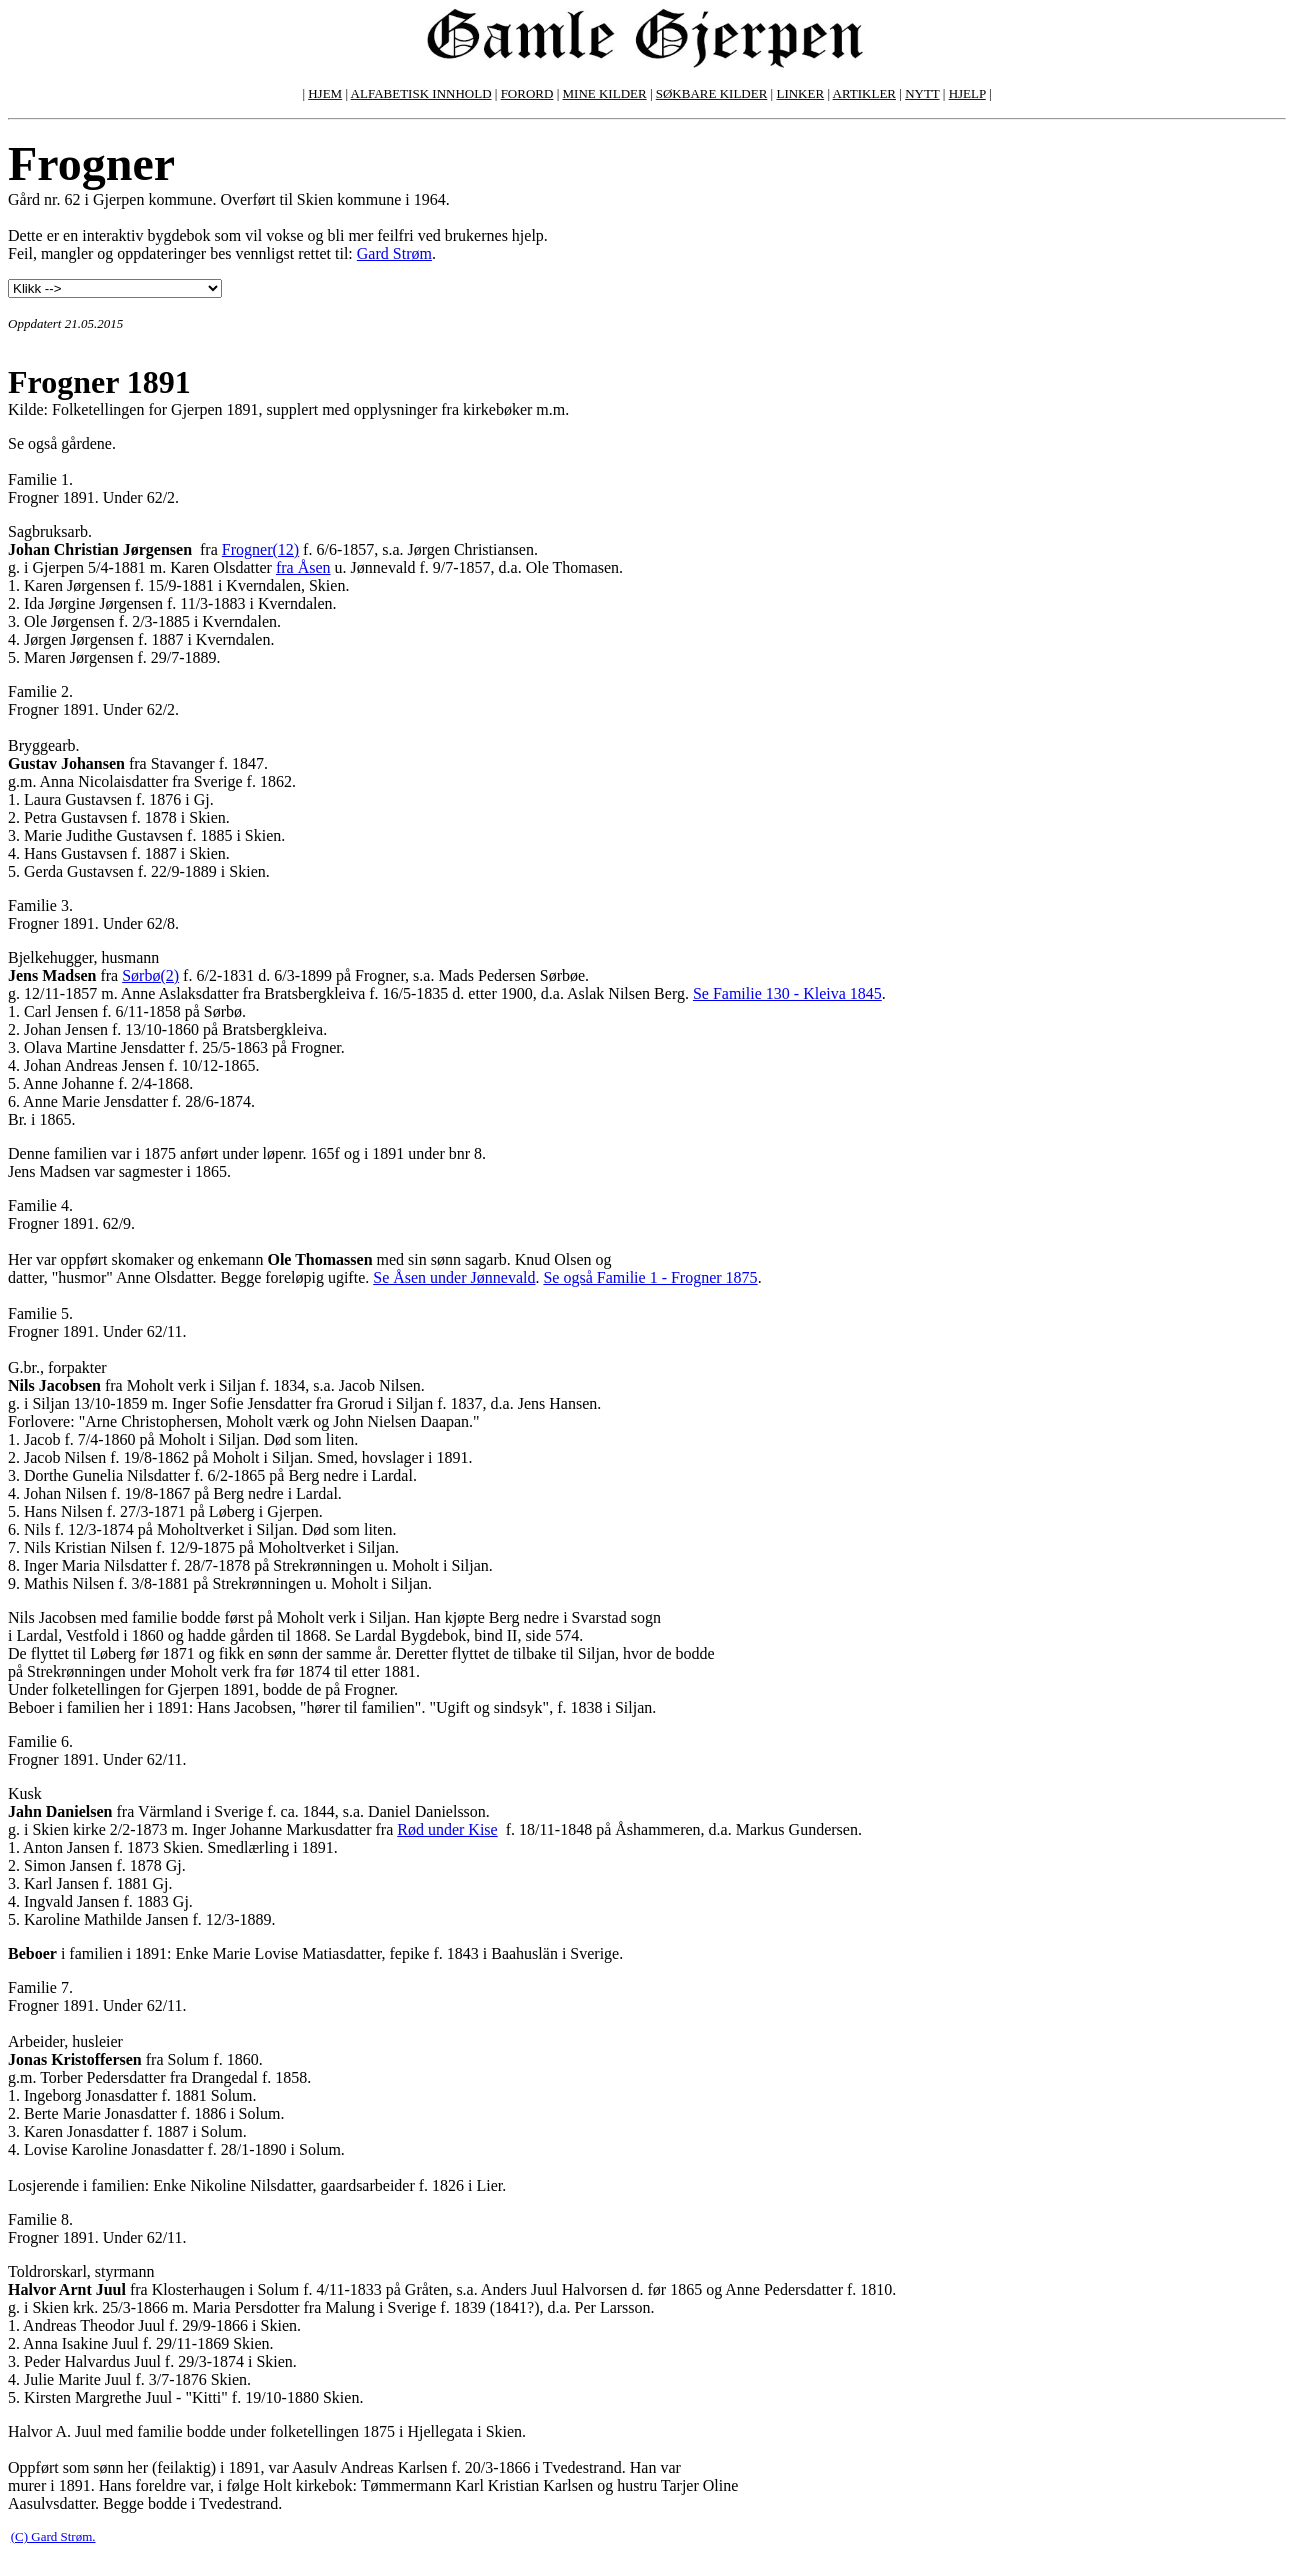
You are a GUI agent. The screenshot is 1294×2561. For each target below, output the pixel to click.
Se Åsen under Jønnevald (454, 1277)
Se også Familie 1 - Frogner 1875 (650, 1277)
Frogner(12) (260, 549)
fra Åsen (303, 567)
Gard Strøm (394, 253)
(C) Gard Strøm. (53, 2536)
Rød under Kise (447, 1829)
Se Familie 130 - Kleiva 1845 (787, 993)
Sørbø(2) (150, 975)
